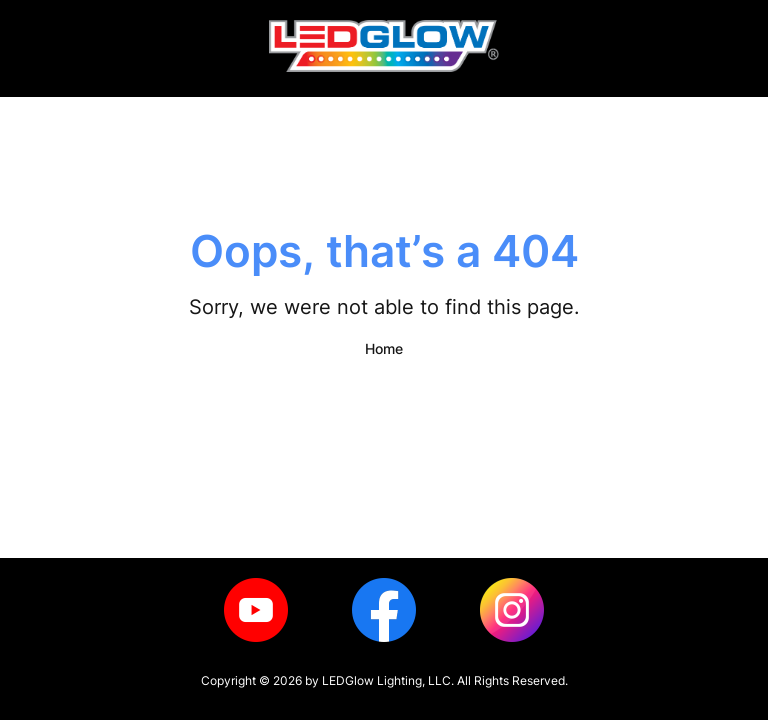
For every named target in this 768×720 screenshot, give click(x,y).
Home (384, 348)
